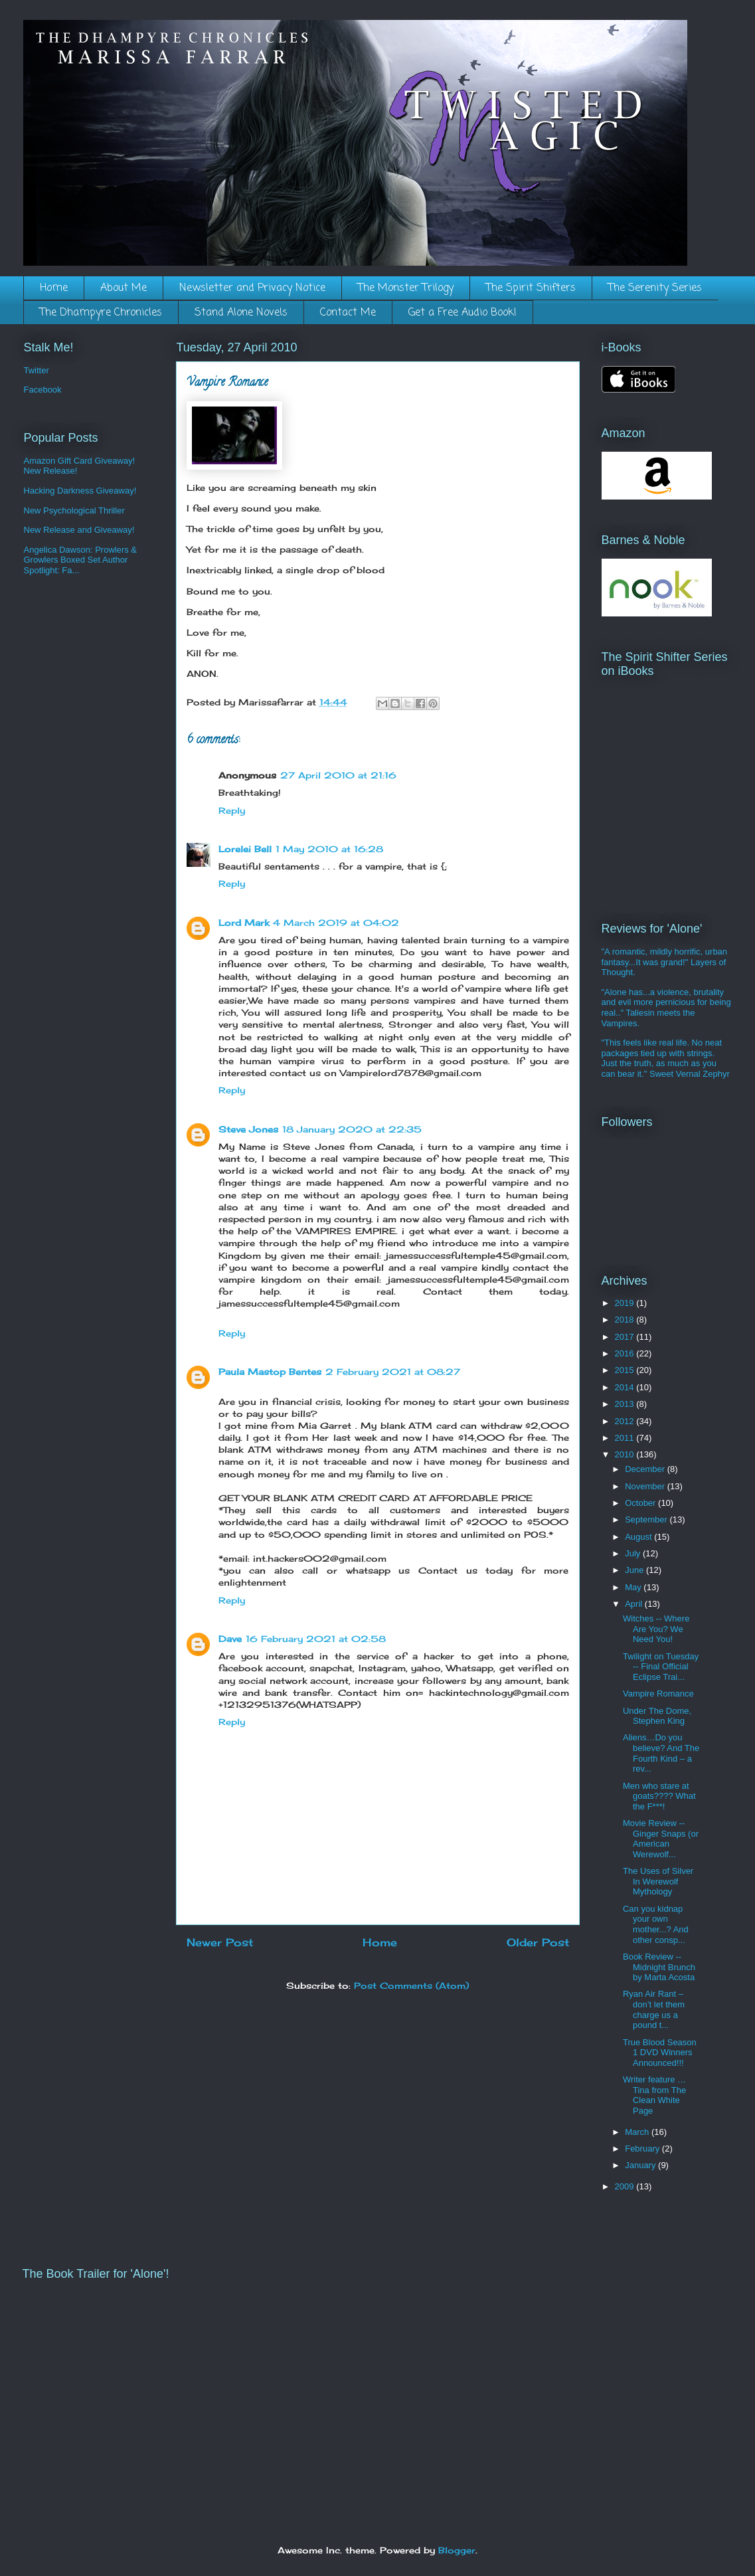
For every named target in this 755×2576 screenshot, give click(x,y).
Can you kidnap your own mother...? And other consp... (656, 1924)
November (646, 1486)
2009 (626, 2186)
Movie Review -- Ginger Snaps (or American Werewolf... (661, 1838)
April (635, 1604)
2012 (626, 1421)
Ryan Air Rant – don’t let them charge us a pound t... (654, 2009)
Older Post (538, 1942)
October (641, 1503)
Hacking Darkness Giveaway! (80, 491)
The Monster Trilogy (406, 288)
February (643, 2149)
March (638, 2132)
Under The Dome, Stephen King (657, 1716)
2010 (626, 1454)
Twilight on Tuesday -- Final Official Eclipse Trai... (661, 1666)
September (647, 1519)
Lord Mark (243, 922)
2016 (626, 1353)
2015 (626, 1370)
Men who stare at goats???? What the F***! (659, 1796)
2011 (626, 1438)
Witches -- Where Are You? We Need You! (656, 1628)
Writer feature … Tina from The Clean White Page (654, 2095)
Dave (230, 1638)
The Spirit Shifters (531, 288)
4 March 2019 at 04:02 (336, 922)
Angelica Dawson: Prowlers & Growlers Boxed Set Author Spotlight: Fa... (80, 560)
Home (54, 288)
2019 (626, 1303)
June (635, 1570)
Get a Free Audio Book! (462, 313)
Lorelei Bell (245, 849)
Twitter (36, 370)
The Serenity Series (655, 288)
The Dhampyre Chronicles (101, 313)
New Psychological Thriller (74, 510)
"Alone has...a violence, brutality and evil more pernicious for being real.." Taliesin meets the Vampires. (666, 1007)
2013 (626, 1404)
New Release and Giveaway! (79, 530)
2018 (626, 1320)
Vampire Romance (658, 1694)
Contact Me (348, 313)
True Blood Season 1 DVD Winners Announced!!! (660, 2052)
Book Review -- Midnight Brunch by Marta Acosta (659, 1967)
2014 (626, 1387)
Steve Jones (248, 1129)
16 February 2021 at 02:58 (316, 1638)
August (639, 1537)
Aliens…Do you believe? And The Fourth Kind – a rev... (661, 1753)
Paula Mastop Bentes (269, 1371)
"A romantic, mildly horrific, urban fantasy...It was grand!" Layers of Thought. (665, 962)
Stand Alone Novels (241, 313)
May (634, 1587)
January (641, 2165)
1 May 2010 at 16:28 (329, 849)
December (646, 1469)
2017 (626, 1337)
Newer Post (220, 1942)
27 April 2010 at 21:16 (338, 775)
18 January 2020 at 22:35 (352, 1129)
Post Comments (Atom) (411, 1985)
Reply (231, 810)
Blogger (456, 2550)
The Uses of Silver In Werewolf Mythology (658, 1881)
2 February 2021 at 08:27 (392, 1371)
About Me (123, 288)
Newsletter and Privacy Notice (252, 288)
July (634, 1553)
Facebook (43, 390)
